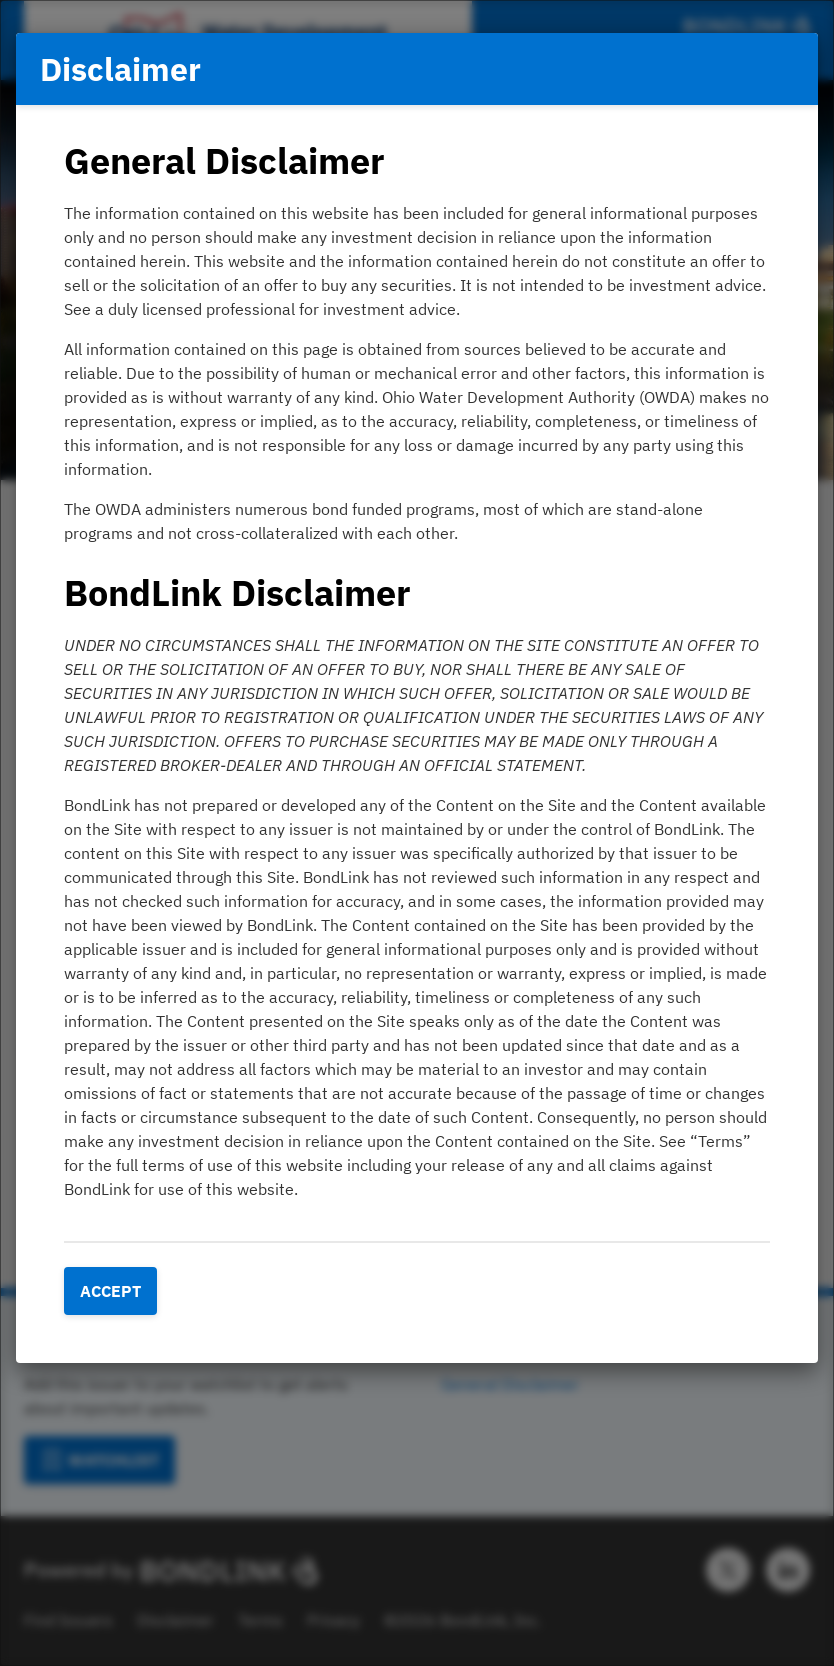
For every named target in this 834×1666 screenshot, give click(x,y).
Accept (110, 1291)
